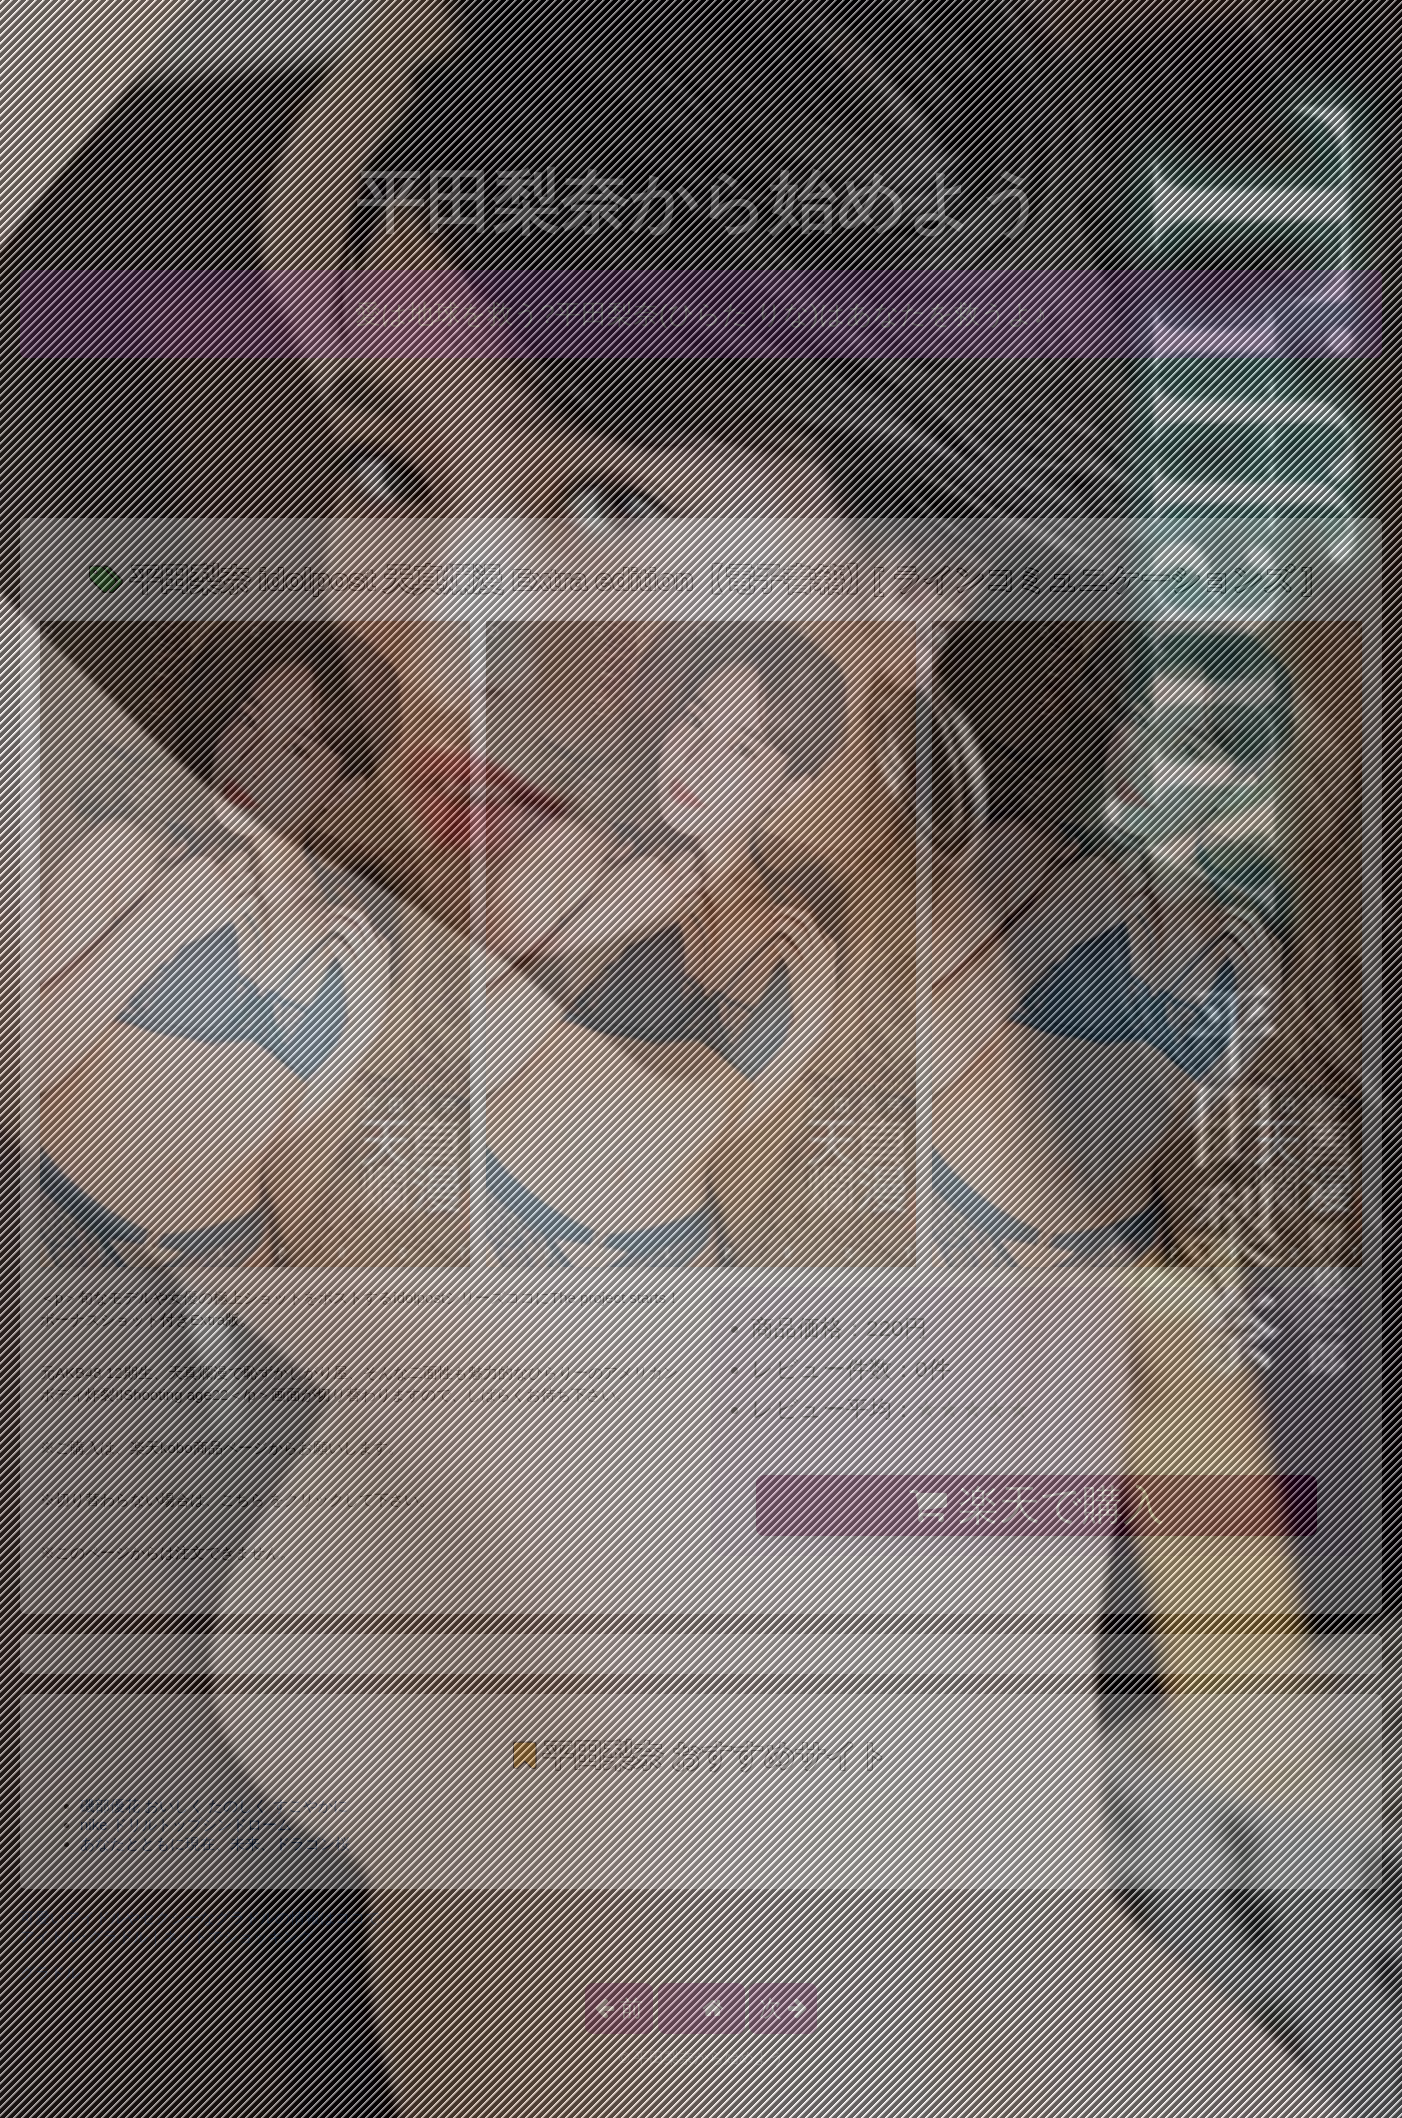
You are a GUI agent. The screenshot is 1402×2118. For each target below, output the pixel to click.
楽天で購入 (1036, 1505)
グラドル (50, 1972)
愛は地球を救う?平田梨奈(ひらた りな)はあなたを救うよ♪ (701, 314)
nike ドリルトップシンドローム (186, 1824)
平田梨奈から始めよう (701, 202)
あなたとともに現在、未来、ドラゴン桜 (215, 1843)
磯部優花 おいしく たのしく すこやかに (214, 1805)
